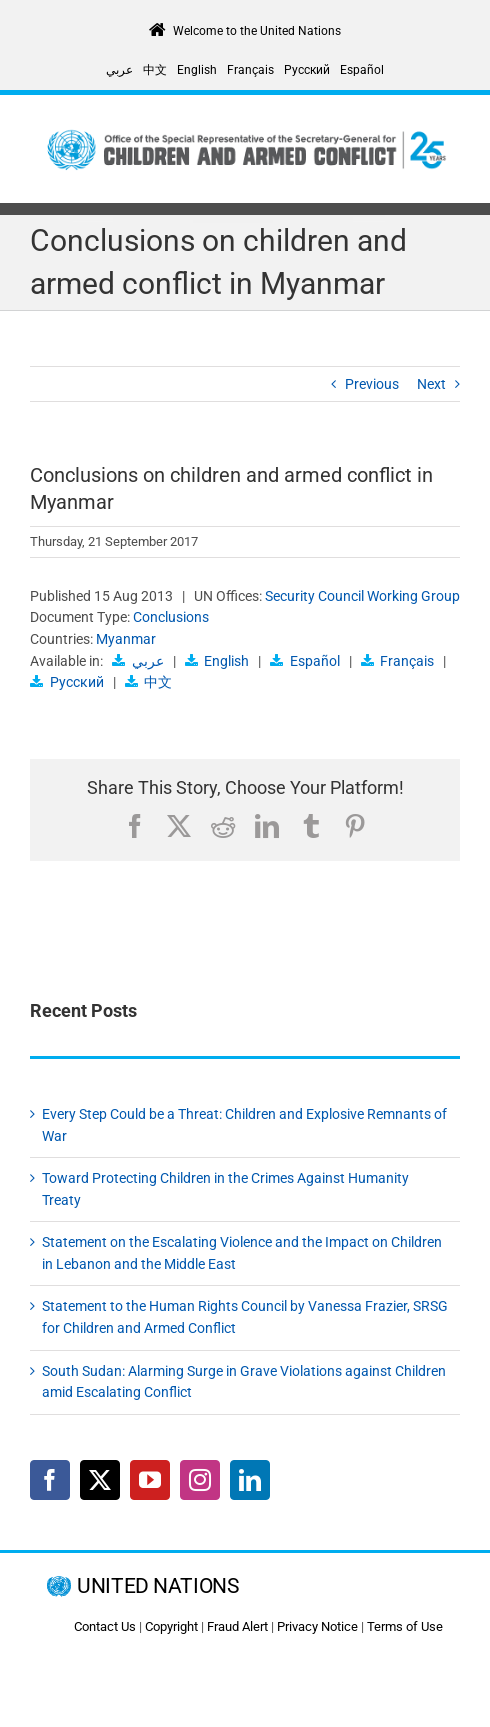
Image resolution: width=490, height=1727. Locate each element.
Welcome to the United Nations (257, 31)
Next (431, 384)
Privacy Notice (317, 1626)
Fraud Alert (237, 1626)
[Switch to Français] (250, 70)
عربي (148, 661)
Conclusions (171, 617)
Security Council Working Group (362, 596)
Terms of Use (405, 1626)
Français (407, 661)
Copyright (171, 1626)
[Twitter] (100, 1480)
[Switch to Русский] (307, 70)
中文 (158, 682)
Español (315, 661)
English (226, 661)
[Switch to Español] (362, 70)
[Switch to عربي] (119, 70)
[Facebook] (50, 1480)
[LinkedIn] (250, 1480)
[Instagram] (200, 1480)
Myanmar (126, 639)
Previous (372, 384)
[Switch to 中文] (155, 70)
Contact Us (105, 1626)
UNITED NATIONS (157, 1586)
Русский (77, 682)
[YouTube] (150, 1480)
